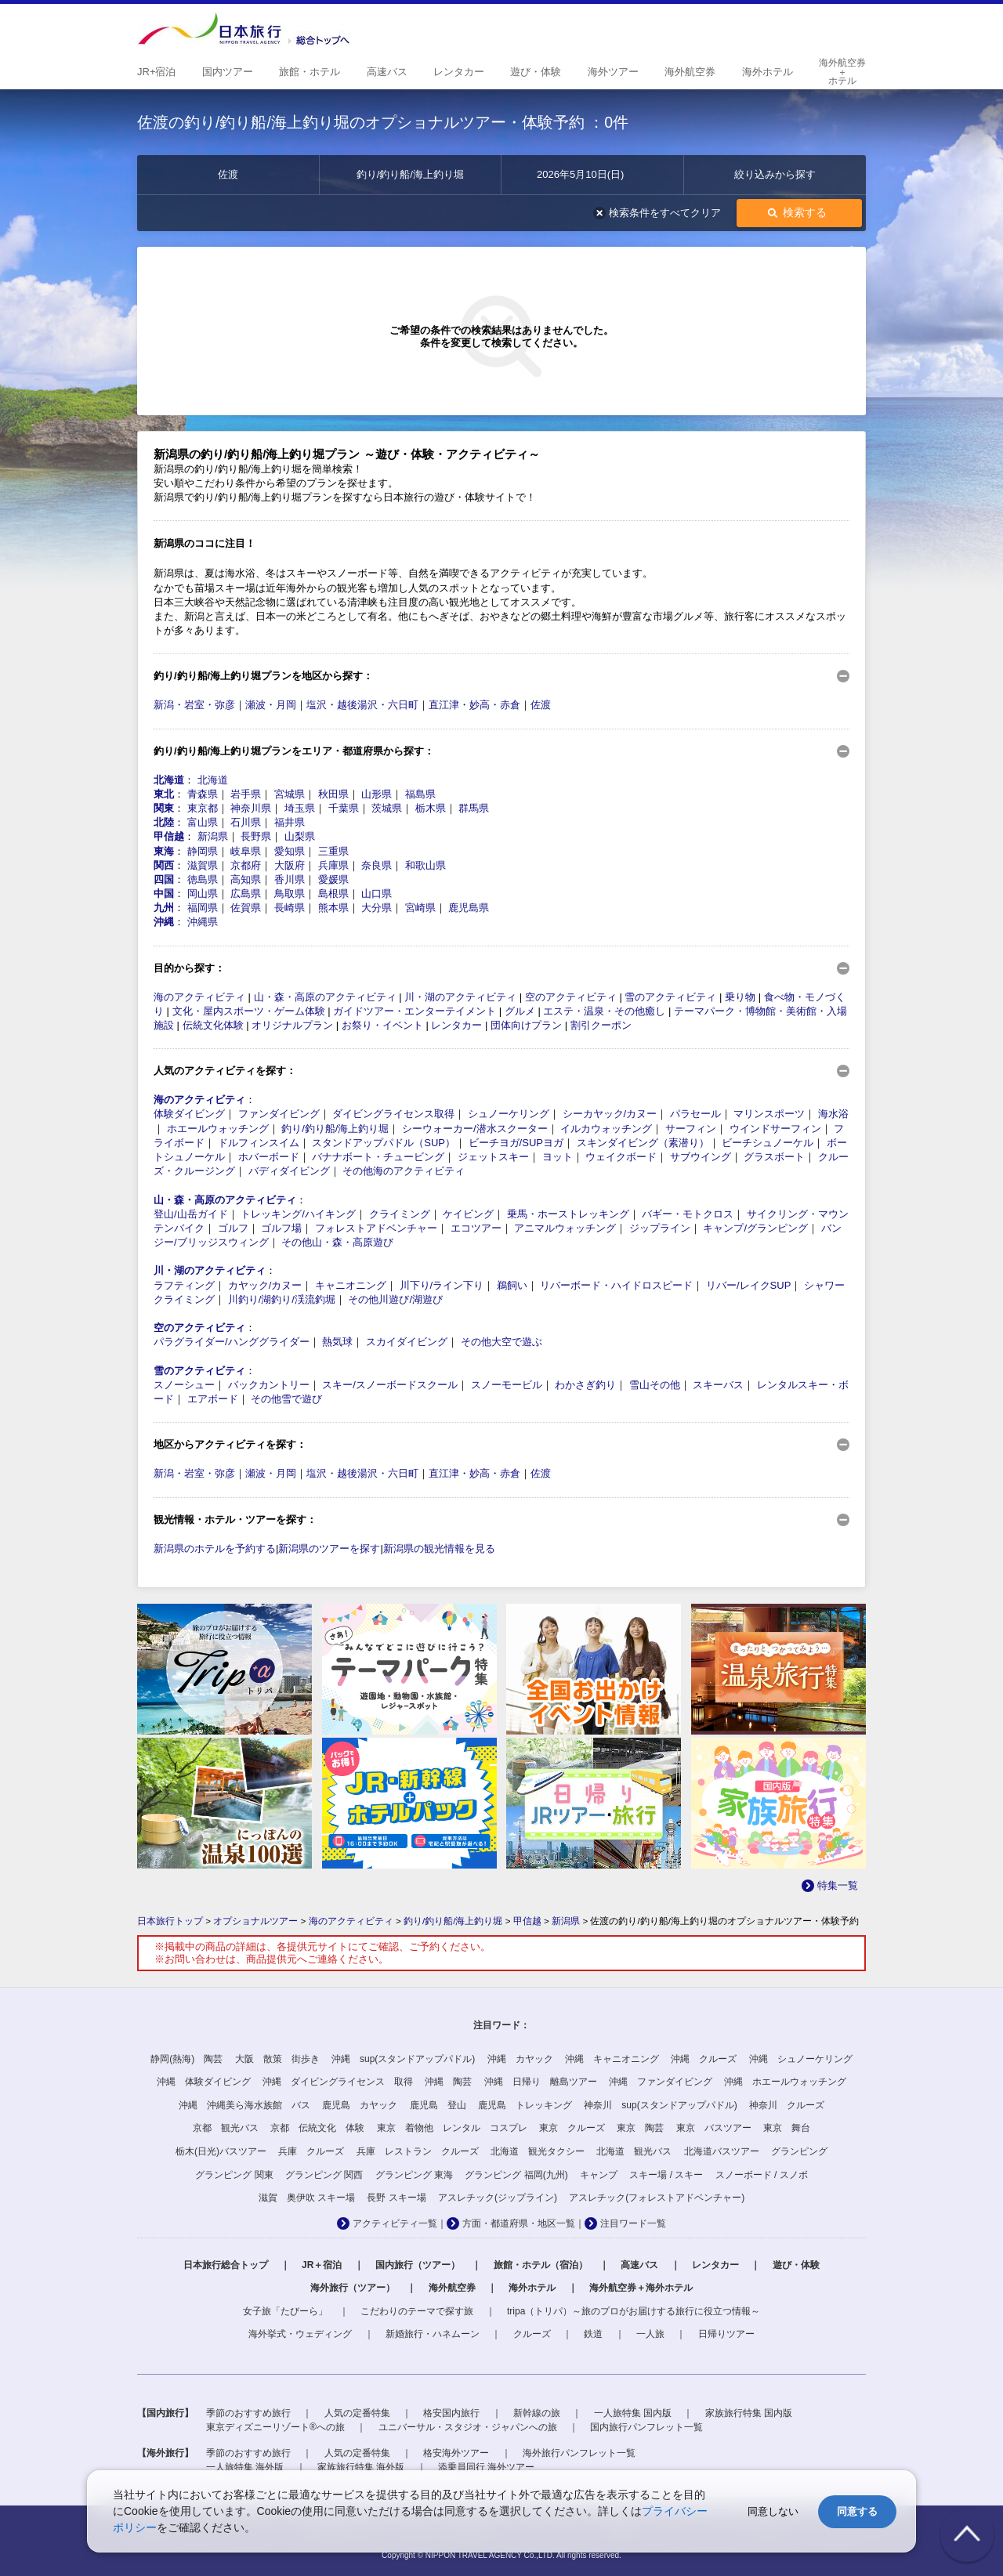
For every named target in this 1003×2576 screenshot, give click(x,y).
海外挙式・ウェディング (300, 2333)
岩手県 (245, 794)
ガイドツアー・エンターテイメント (414, 1011)
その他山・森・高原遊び (337, 1242)
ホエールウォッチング (218, 1128)
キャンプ (598, 2174)
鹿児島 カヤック (359, 2105)
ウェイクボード (621, 1157)
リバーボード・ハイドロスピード (616, 1285)
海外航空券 (452, 2287)
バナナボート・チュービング (378, 1157)
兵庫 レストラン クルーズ (418, 2151)
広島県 (245, 893)
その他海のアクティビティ (403, 1171)
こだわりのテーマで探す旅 (416, 2311)
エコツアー (476, 1228)
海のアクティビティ (199, 997)
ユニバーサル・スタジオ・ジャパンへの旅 (467, 2427)
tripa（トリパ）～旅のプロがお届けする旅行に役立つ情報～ (633, 2311)
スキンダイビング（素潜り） (643, 1143)
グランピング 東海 (414, 2174)
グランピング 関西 (324, 2174)
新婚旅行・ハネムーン (433, 2333)
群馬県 (473, 808)
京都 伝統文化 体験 (317, 2127)
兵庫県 (333, 865)
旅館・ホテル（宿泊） (541, 2264)
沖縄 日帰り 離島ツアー (540, 2081)
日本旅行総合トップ (225, 2264)
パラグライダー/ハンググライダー (232, 1342)
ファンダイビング (279, 1114)
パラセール (695, 1114)
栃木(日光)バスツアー (221, 2151)
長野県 (256, 836)
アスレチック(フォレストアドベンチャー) (656, 2197)
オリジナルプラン (292, 1025)
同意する (857, 2511)
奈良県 (376, 865)
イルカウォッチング (606, 1128)
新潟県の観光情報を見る (439, 1548)
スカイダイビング (406, 1342)
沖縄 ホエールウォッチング (785, 2081)
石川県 (245, 822)
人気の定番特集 (357, 2413)
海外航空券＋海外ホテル (641, 2287)
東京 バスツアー (713, 2127)
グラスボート (774, 1157)
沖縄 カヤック (520, 2058)
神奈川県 (250, 808)
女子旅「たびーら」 (285, 2311)
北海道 (169, 780)
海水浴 (833, 1114)
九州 (164, 908)
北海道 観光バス (634, 2151)
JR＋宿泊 (322, 2264)
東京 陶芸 (640, 2127)
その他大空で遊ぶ (501, 1342)
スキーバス (718, 1385)
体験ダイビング (189, 1114)
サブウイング (700, 1157)
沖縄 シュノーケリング (801, 2058)
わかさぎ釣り (585, 1385)
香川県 (289, 879)
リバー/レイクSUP (748, 1285)
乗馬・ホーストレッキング (568, 1214)
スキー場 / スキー (666, 2174)
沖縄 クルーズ (704, 2058)
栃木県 (430, 808)
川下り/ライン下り (442, 1285)
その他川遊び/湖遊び (395, 1299)
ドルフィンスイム (258, 1143)
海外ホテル (532, 2287)
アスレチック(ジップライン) (497, 2197)
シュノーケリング (508, 1114)
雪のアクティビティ (670, 997)
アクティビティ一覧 (395, 2223)
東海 (164, 851)
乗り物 (740, 997)
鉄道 (593, 2333)
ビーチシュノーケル (767, 1143)
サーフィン (690, 1128)
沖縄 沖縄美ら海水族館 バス (244, 2105)
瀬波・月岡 (270, 705)
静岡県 (202, 851)
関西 (164, 865)
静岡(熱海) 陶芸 (186, 2058)
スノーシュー (184, 1385)
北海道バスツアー (721, 2151)
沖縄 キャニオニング (612, 2058)
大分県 (376, 908)
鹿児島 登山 (438, 2105)
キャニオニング (350, 1285)
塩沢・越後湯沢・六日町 (362, 705)
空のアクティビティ (571, 997)
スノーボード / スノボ (761, 2174)
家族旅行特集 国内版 (748, 2413)
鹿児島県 (468, 908)
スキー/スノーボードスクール (390, 1385)
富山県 (202, 822)
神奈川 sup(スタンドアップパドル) (660, 2105)
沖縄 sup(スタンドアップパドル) (403, 2058)
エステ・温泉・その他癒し (604, 1011)
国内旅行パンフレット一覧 (646, 2427)
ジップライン (659, 1228)
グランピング (799, 2151)
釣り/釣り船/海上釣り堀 (335, 1128)
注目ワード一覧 (633, 2223)
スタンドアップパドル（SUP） (383, 1143)
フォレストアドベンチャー (376, 1228)
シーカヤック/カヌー (610, 1114)
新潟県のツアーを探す (329, 1548)
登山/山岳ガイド (191, 1214)
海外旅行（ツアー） (352, 2287)
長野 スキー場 (396, 2197)
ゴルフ (233, 1228)
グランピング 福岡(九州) (516, 2174)
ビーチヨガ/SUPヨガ (516, 1143)
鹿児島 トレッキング (525, 2105)
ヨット (557, 1157)
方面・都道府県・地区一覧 (518, 2223)
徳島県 (202, 879)
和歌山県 (425, 865)
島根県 (333, 893)
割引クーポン (601, 1025)
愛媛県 (333, 879)
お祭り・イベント (382, 1025)
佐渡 (540, 705)
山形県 (376, 794)
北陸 (164, 822)
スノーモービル (506, 1385)
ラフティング (184, 1285)
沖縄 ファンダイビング (660, 2081)
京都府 (245, 865)
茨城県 (386, 808)
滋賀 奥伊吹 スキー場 (307, 2197)
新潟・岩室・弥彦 (194, 705)
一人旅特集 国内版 (633, 2413)
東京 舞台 (786, 2127)
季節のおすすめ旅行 (248, 2413)
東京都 (202, 808)
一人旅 (650, 2333)
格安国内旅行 (451, 2413)
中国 (164, 893)
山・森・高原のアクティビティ (325, 997)
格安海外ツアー (456, 2453)
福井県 (289, 822)
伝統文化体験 (213, 1025)
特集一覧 (837, 1885)
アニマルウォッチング (565, 1228)
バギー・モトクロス (687, 1214)
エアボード (212, 1399)
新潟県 (212, 836)
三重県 (333, 851)
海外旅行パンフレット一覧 (579, 2453)
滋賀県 (202, 865)
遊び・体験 (796, 2264)
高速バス (639, 2264)
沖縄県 (202, 922)
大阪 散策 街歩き (277, 2058)
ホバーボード (268, 1157)
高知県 (245, 879)
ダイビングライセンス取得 (393, 1114)
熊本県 (333, 908)
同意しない (773, 2511)
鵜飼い (512, 1285)
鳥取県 (289, 893)
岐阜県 (245, 851)
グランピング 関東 (234, 2174)
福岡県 (202, 908)
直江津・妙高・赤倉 (474, 705)
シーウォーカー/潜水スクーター (475, 1128)
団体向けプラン (526, 1025)
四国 (164, 879)
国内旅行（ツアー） (417, 2264)
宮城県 (289, 794)
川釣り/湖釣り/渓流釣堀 (281, 1299)
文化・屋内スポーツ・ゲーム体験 (248, 1011)
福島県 (420, 794)
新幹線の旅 (536, 2413)
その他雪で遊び (286, 1399)
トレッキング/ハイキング (298, 1214)
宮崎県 (420, 908)
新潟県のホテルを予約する (215, 1548)
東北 (164, 794)
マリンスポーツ (769, 1114)
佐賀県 (245, 908)
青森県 (202, 794)
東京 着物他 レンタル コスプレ (452, 2127)
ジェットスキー (493, 1157)
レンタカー (456, 1025)
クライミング (399, 1214)
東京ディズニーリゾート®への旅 (275, 2427)
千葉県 (343, 808)
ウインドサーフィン (775, 1128)
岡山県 (202, 893)
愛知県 (289, 851)
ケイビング (468, 1214)
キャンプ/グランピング (755, 1228)
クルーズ (532, 2333)
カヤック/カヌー (265, 1285)
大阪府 (289, 865)
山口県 (376, 893)
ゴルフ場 (281, 1228)
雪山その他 (654, 1385)
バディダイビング (289, 1171)
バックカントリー (269, 1385)
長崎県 (289, 908)
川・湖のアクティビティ (460, 997)
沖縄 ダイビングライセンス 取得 (338, 2081)
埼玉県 (299, 808)
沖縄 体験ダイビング (204, 2081)
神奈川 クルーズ (786, 2105)
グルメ (520, 1011)
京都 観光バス (226, 2127)
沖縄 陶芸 (448, 2081)
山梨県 (299, 836)
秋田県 (333, 794)
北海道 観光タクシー (538, 2151)
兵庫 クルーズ (311, 2151)
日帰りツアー (726, 2333)
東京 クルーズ (572, 2127)
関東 (164, 808)
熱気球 (337, 1342)
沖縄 (164, 922)
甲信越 (169, 836)
